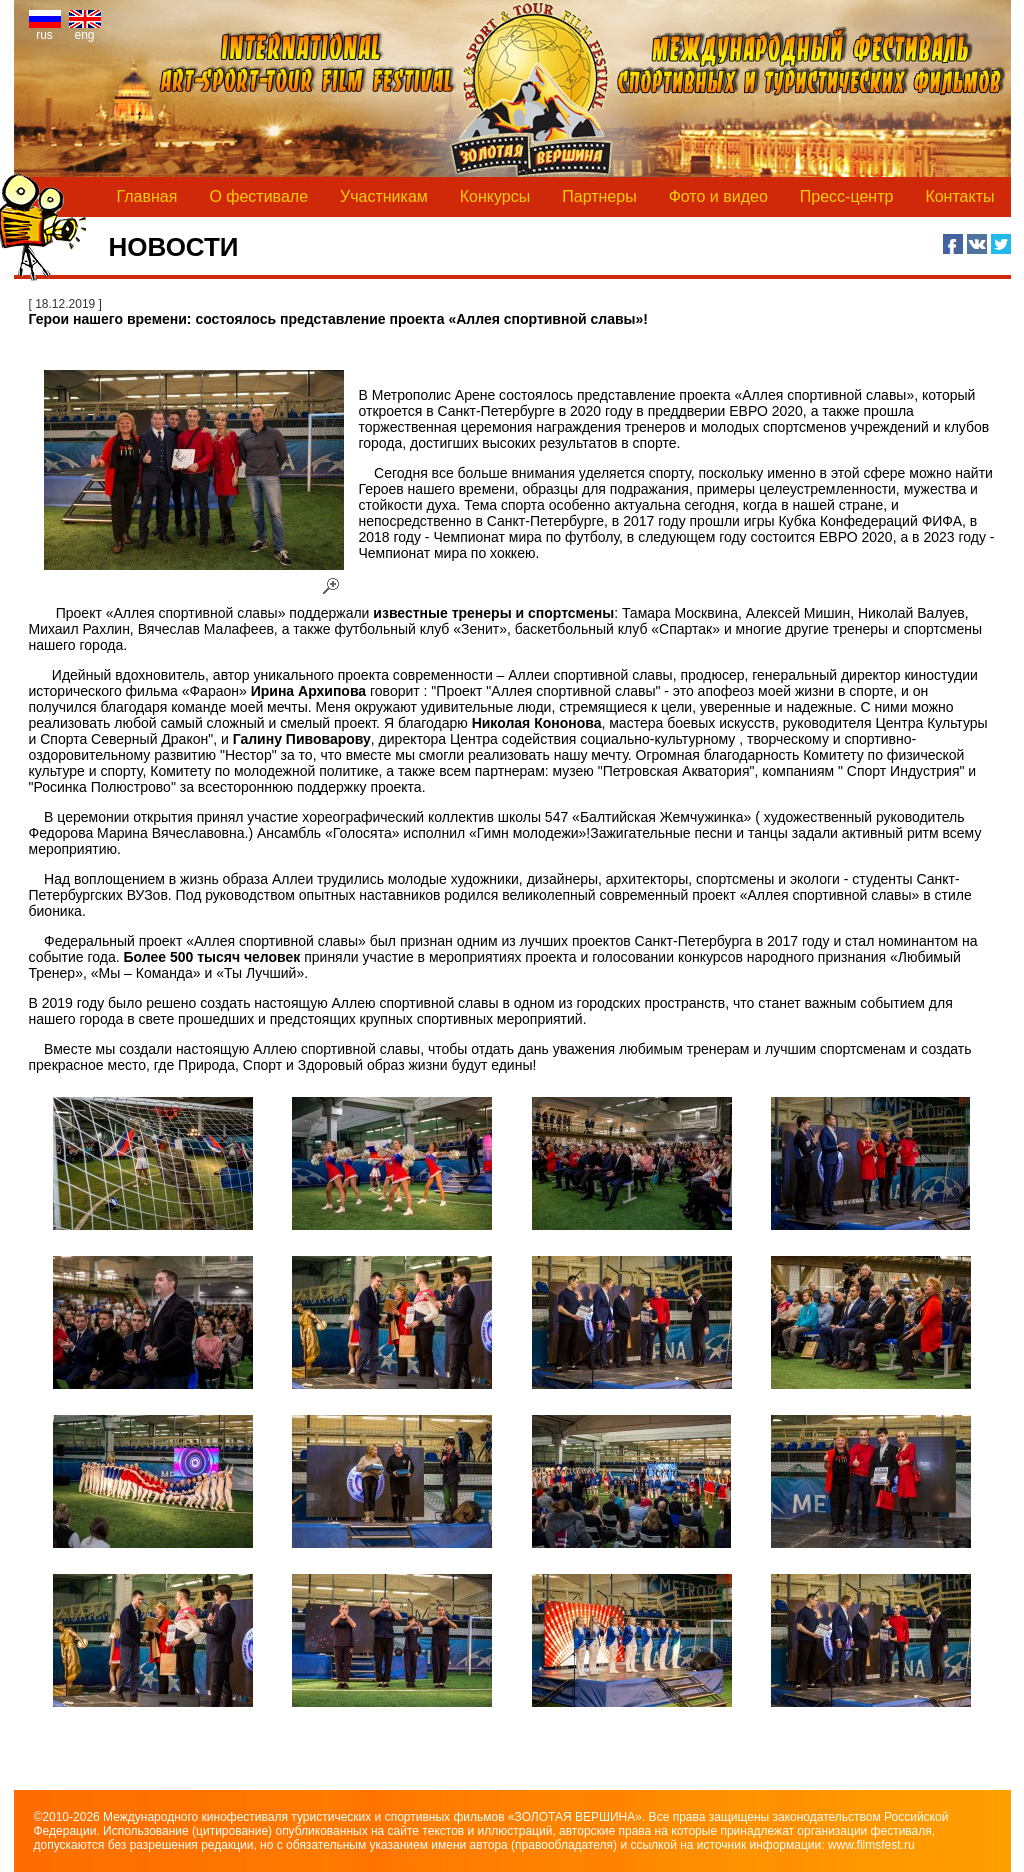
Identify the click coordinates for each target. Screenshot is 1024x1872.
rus (45, 29)
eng (85, 29)
